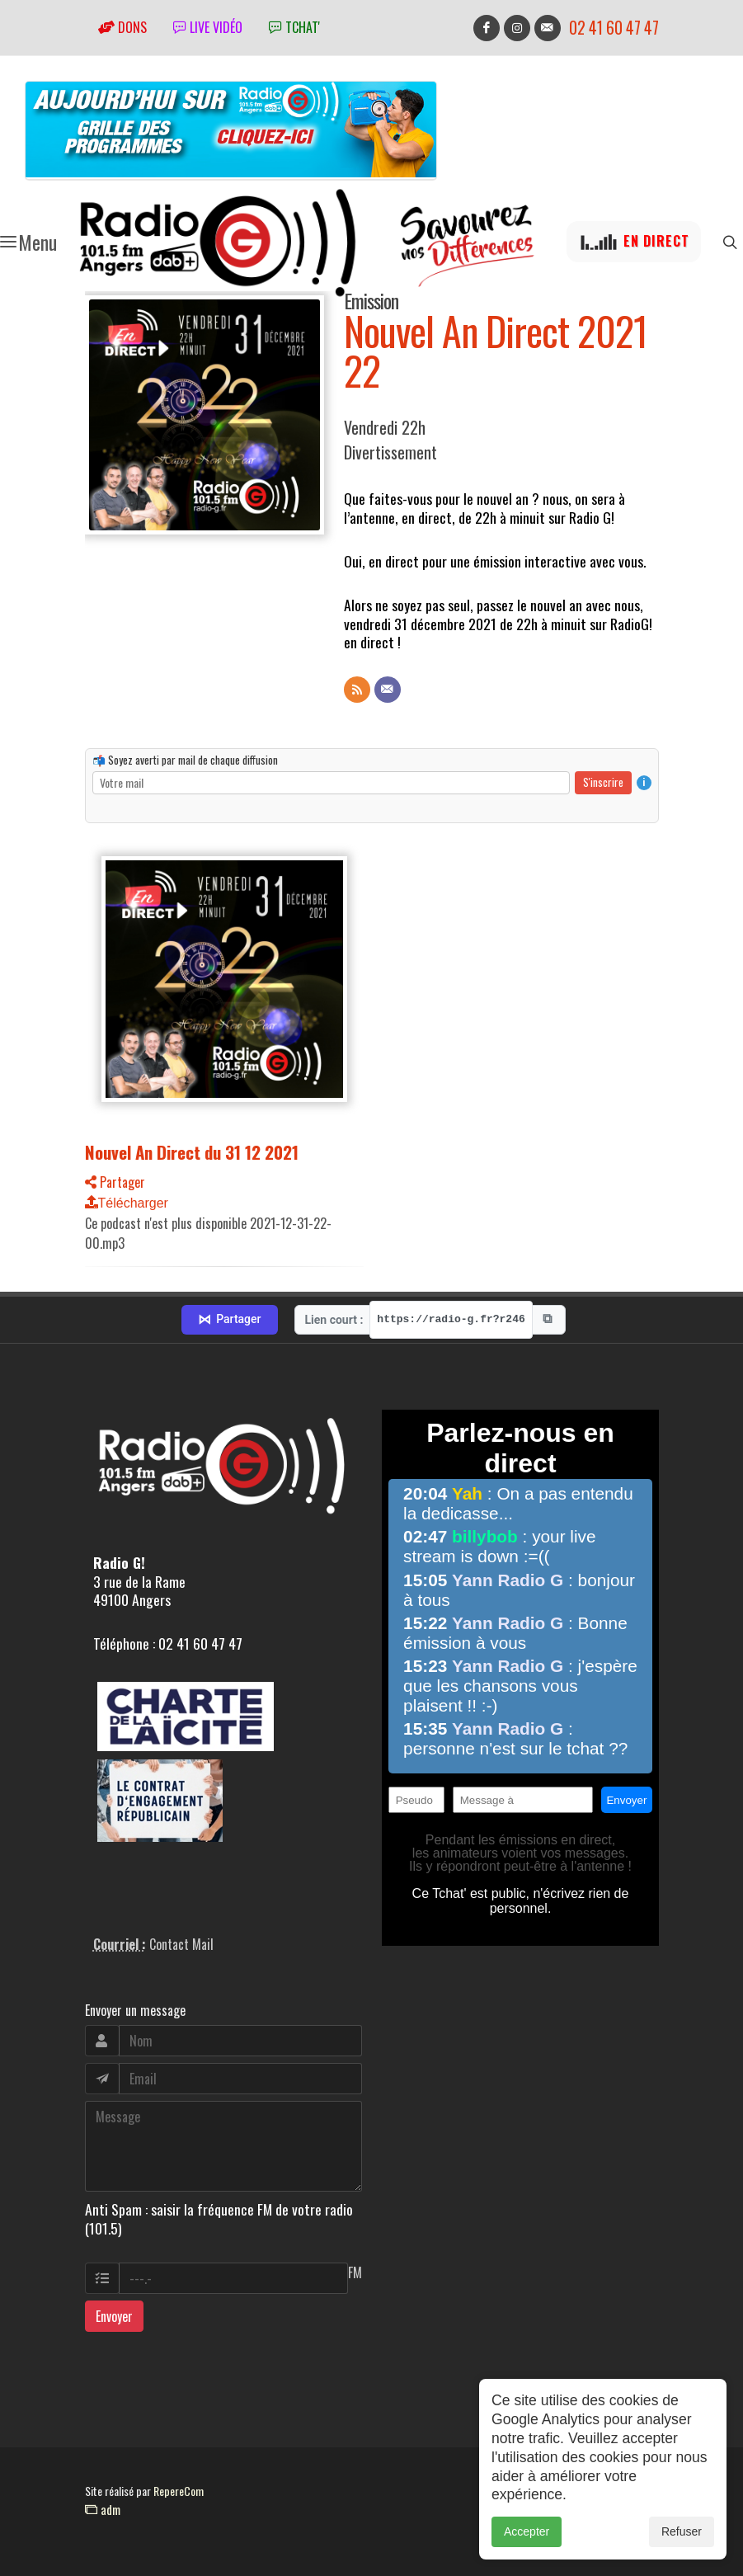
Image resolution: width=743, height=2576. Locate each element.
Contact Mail (181, 1944)
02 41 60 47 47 (614, 28)
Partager (115, 1182)
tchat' (294, 27)
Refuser (681, 2539)
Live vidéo (207, 27)
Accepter (526, 2539)
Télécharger (126, 1203)
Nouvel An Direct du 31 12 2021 (192, 1152)
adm (102, 2509)
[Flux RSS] (357, 689)
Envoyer (114, 2316)
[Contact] (387, 689)
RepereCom (178, 2490)
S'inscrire (603, 782)
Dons (122, 27)
